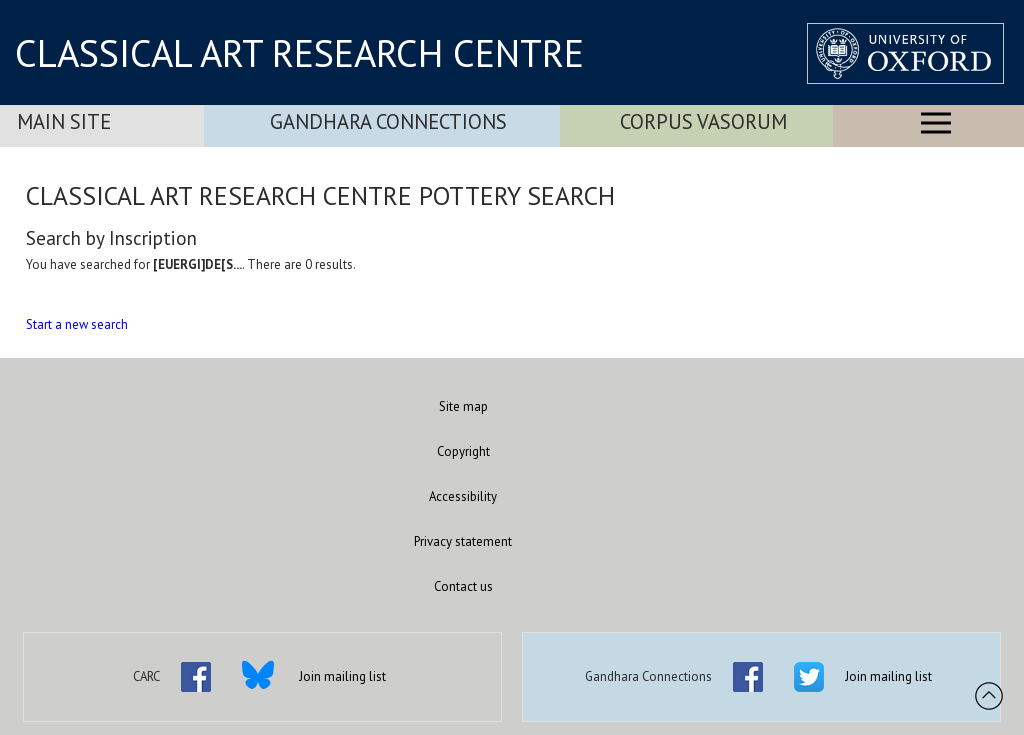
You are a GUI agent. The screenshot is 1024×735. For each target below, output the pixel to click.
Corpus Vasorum (703, 121)
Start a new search (77, 324)
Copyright (463, 451)
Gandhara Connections (388, 121)
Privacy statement (463, 541)
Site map (463, 406)
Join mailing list (342, 676)
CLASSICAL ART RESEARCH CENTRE (299, 53)
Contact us (463, 586)
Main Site (64, 121)
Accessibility (463, 496)
